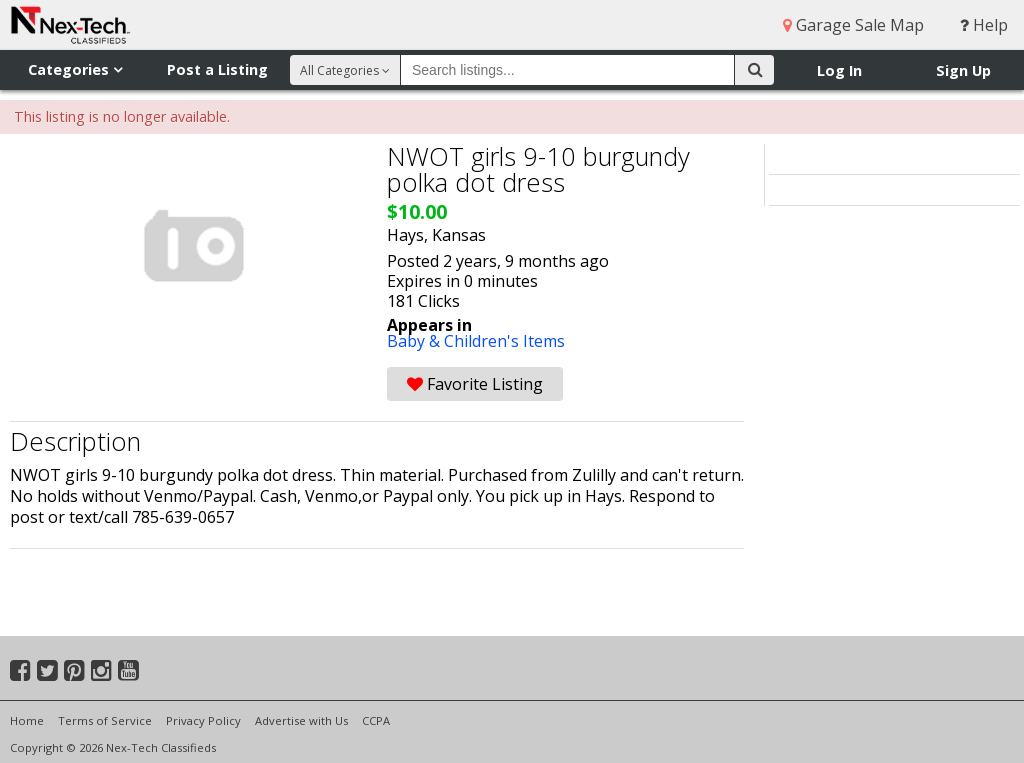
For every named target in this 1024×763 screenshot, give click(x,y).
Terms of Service (105, 720)
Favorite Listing (475, 384)
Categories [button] (75, 69)
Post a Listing (217, 69)
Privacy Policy (203, 720)
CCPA (376, 720)
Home (27, 720)
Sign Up (963, 70)
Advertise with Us (301, 720)
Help (984, 25)
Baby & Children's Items (476, 341)
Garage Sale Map (853, 25)
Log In (839, 70)
